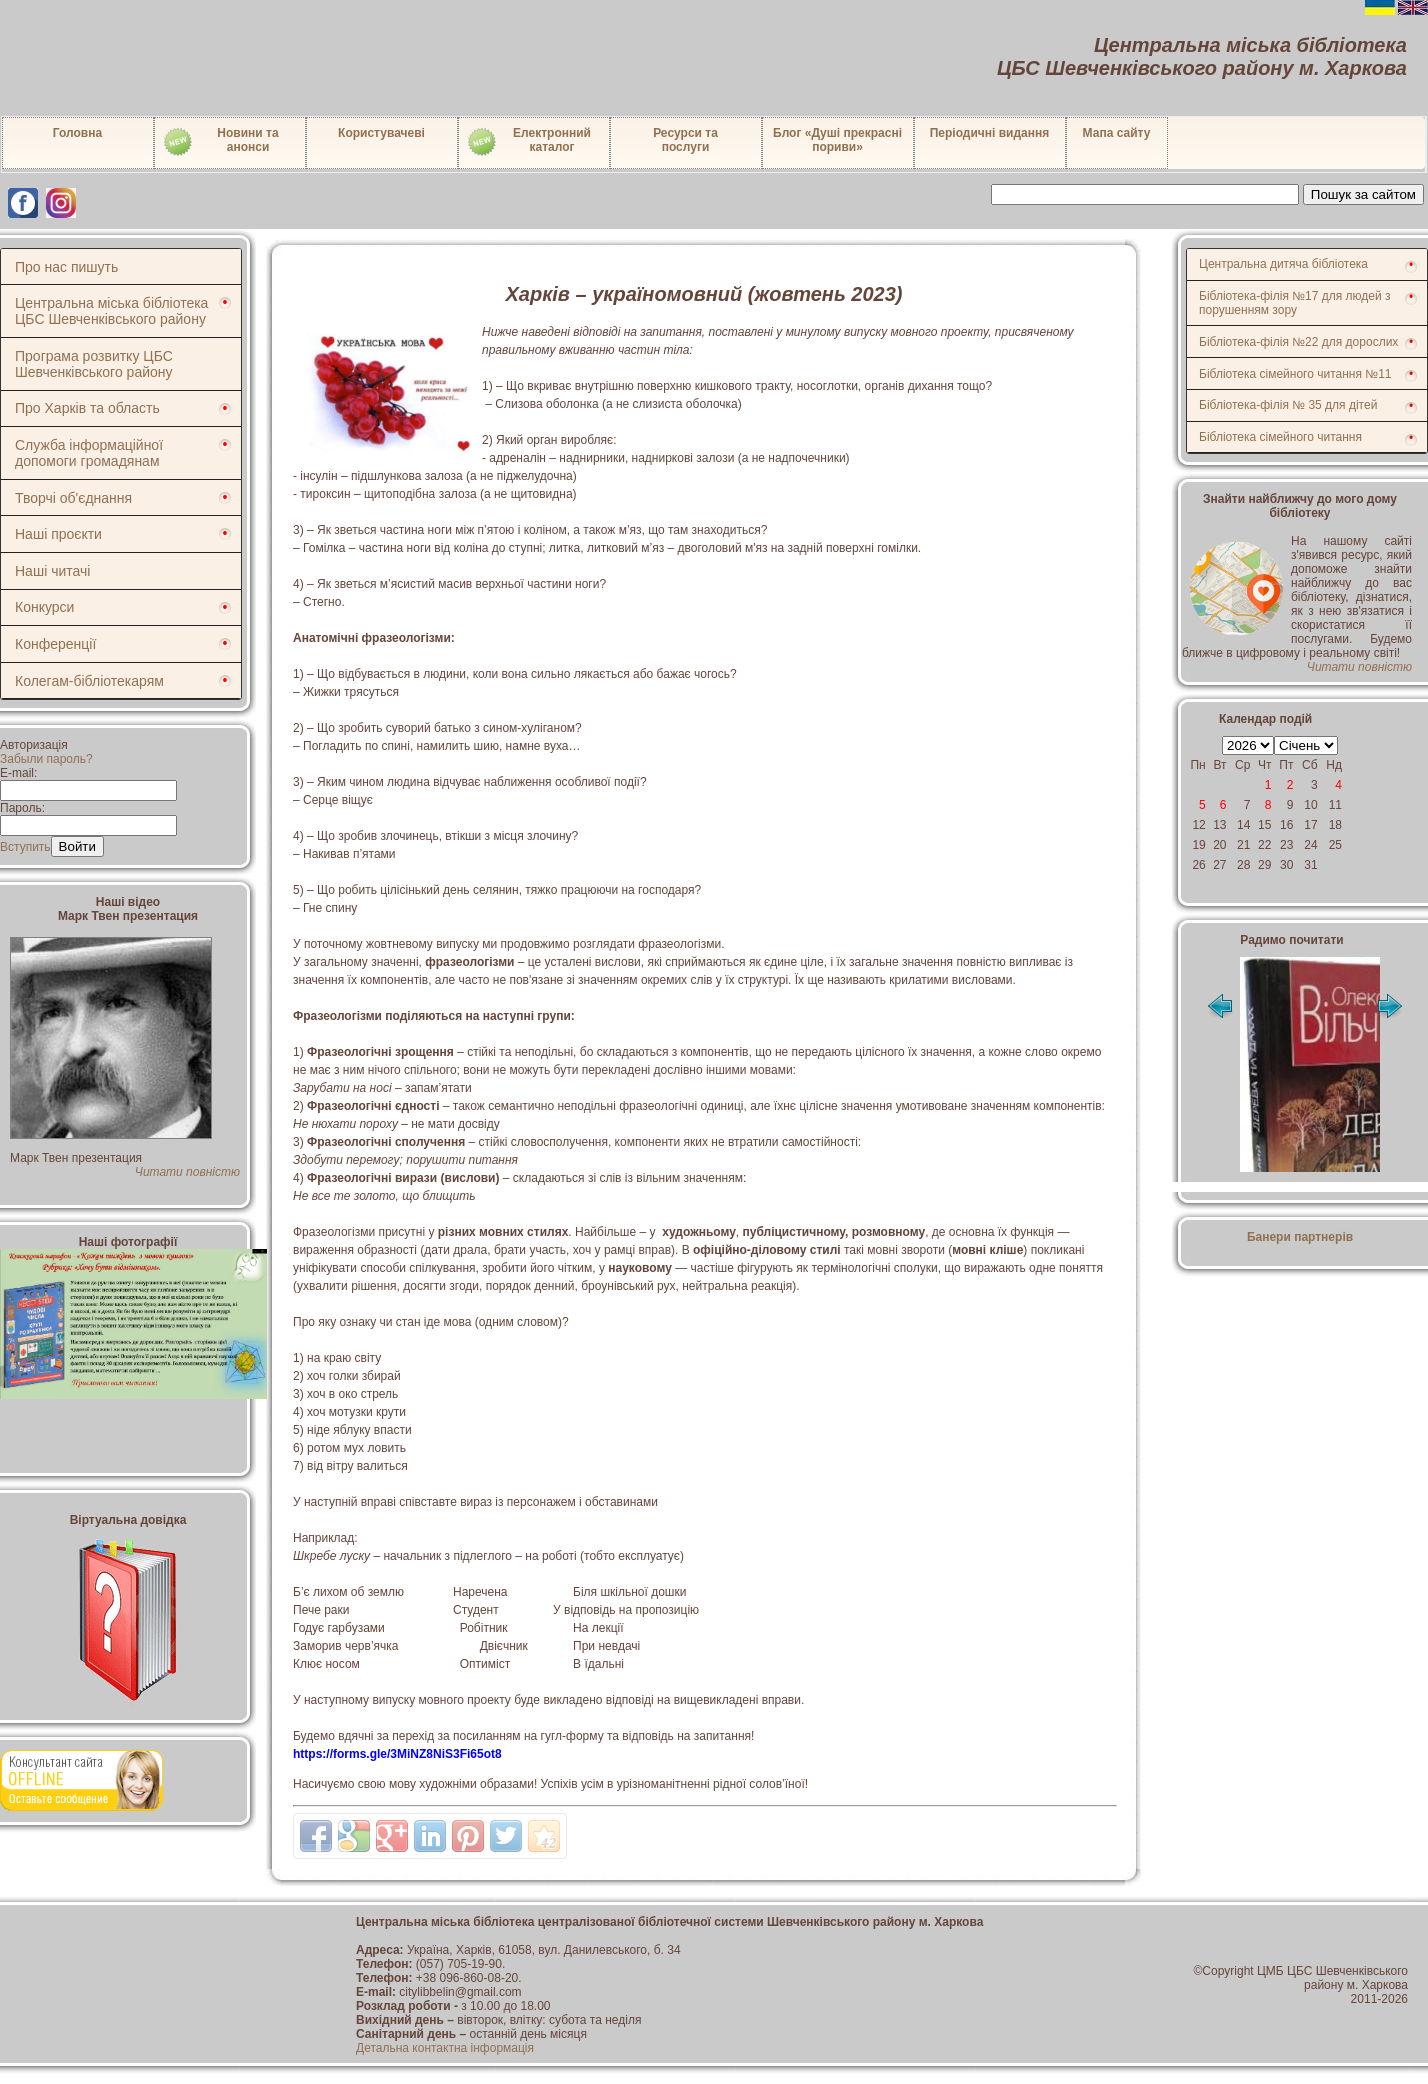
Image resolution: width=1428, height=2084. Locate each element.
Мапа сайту (1117, 133)
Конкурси (44, 607)
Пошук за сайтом (1363, 194)
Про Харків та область (87, 408)
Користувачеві (381, 133)
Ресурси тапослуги (685, 140)
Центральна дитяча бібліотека (1283, 264)
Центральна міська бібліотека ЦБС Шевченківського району (111, 311)
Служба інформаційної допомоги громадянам (89, 453)
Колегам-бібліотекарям (89, 681)
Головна (77, 133)
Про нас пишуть (66, 267)
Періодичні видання (990, 133)
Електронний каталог (528, 142)
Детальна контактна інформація (445, 2048)
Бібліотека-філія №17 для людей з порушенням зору (1295, 303)
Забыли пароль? (46, 759)
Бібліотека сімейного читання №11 (1295, 374)
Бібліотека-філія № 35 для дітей (1288, 405)
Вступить (25, 847)
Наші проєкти (58, 534)
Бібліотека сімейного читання (1280, 437)
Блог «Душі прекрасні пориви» (837, 140)
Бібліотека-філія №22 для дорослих (1298, 342)
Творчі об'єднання (73, 498)
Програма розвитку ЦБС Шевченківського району (94, 364)
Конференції (55, 644)
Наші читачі (52, 571)
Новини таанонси (220, 142)
